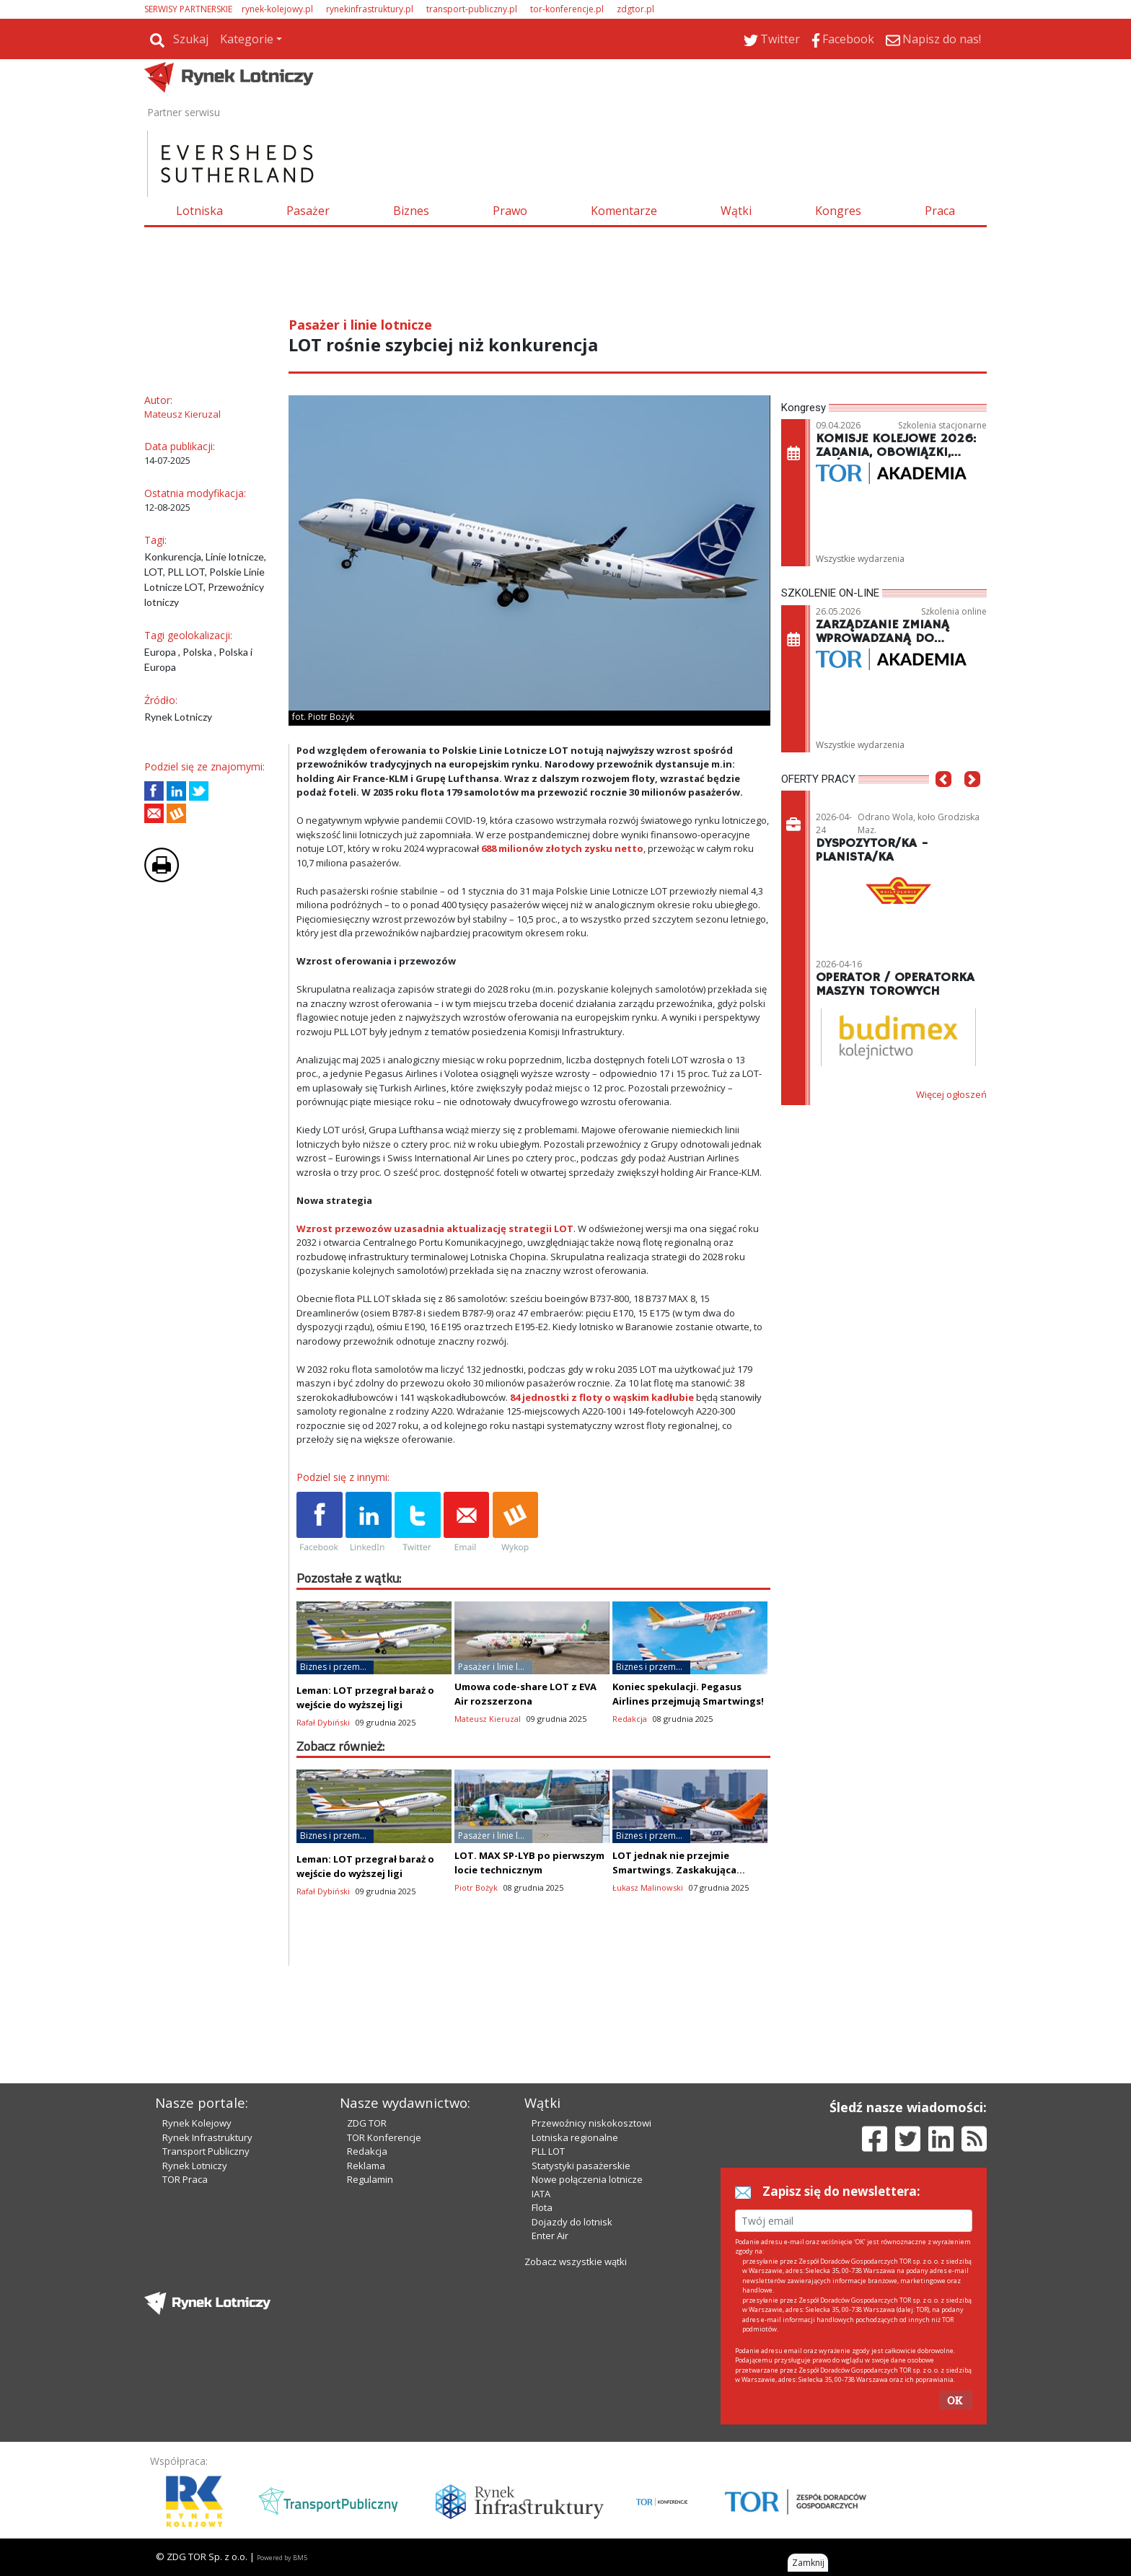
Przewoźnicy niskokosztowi (591, 2122)
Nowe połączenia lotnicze (587, 2179)
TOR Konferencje (384, 2137)
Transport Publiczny (206, 2151)
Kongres (838, 211)
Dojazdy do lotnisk (572, 2221)
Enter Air (550, 2235)
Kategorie (246, 39)
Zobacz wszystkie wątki (575, 2261)
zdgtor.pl (635, 9)
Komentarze (624, 211)
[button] (943, 801)
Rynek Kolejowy (197, 2122)
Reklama (366, 2165)
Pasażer (308, 211)
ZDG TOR (367, 2122)
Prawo (510, 211)
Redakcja (367, 2151)
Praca (940, 211)
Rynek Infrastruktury (207, 2137)
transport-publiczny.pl (471, 9)
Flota (542, 2207)
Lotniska (199, 211)
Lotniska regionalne (575, 2137)
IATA (541, 2193)
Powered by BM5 (282, 2557)
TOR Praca (185, 2179)
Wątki (736, 211)
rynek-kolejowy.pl (277, 9)
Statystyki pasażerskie (581, 2165)
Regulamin (370, 2179)
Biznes (411, 211)
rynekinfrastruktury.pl (369, 9)
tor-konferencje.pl (567, 9)
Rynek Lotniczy (194, 2165)
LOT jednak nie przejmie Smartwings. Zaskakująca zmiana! (674, 1870)
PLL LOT (548, 2151)
